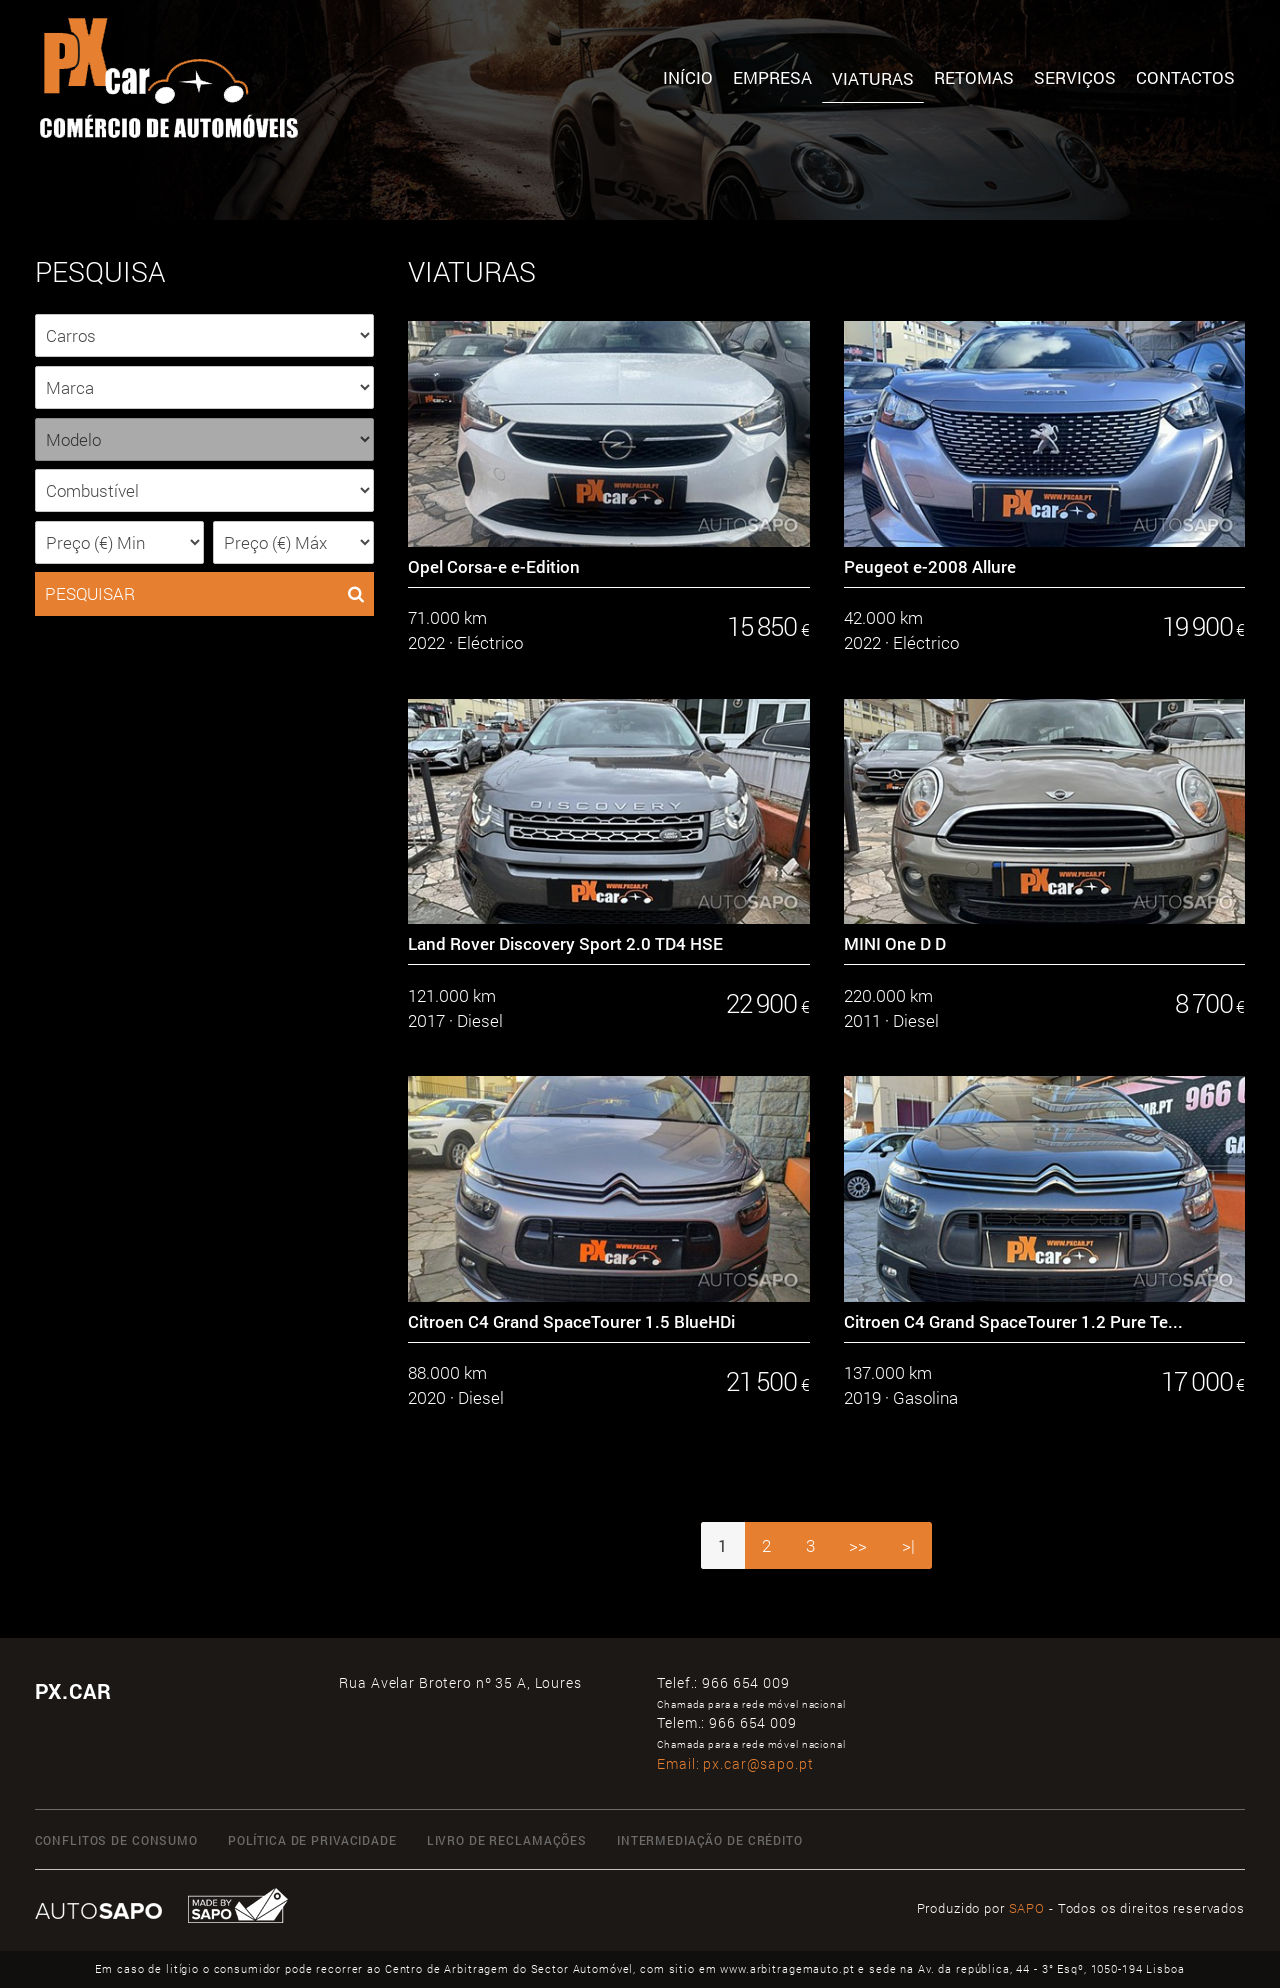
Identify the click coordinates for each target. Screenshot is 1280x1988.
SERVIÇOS (1075, 77)
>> (858, 1545)
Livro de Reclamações (507, 1840)
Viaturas (873, 78)
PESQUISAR (204, 594)
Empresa (772, 77)
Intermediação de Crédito (710, 1840)
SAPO (1027, 1908)
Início (688, 77)
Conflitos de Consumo (116, 1840)
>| (908, 1545)
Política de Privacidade (312, 1840)
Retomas (974, 77)
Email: (735, 1763)
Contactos (1185, 77)
